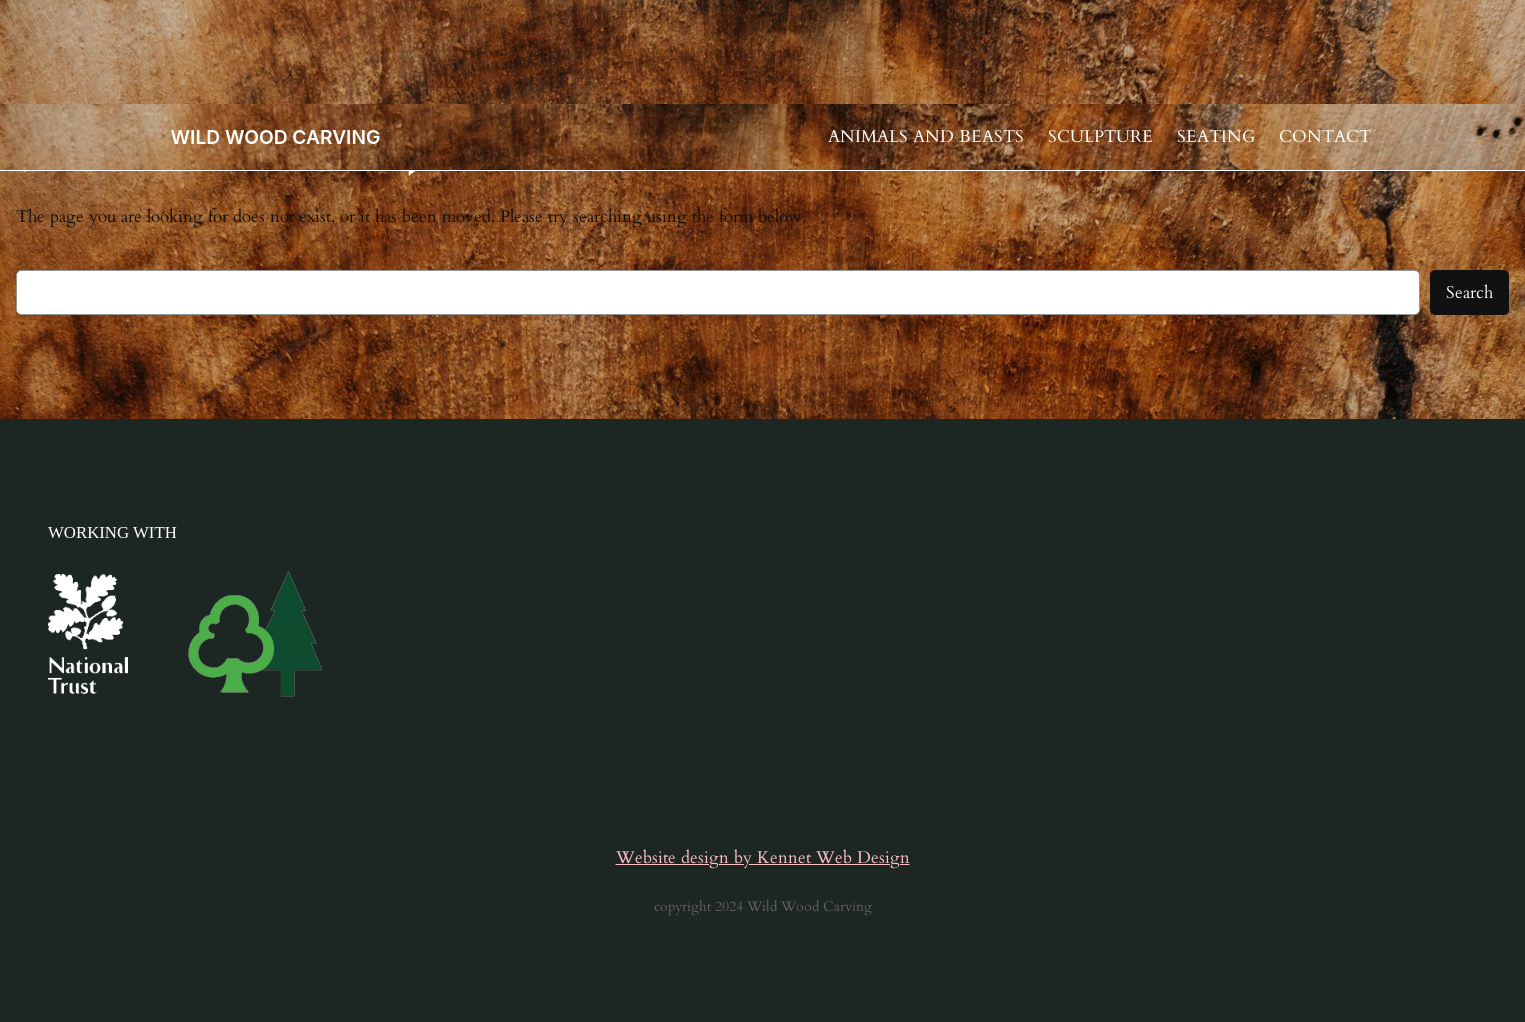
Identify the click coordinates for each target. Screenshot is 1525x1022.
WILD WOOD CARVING (276, 137)
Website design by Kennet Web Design (763, 857)
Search (1469, 292)
